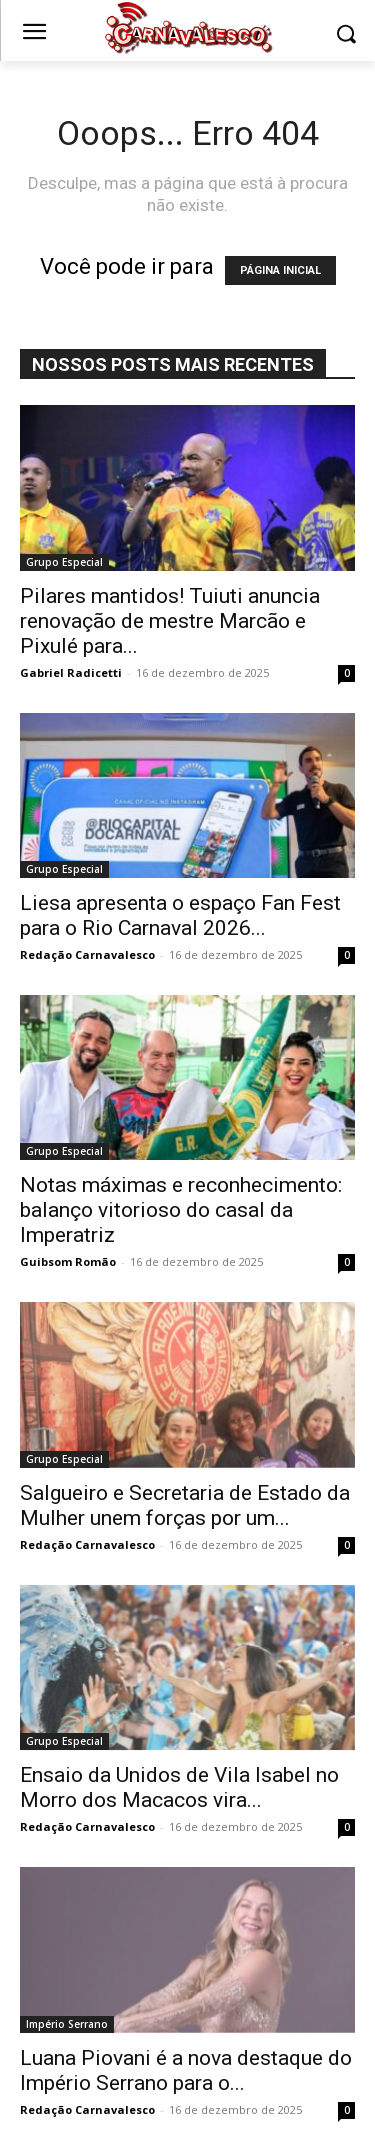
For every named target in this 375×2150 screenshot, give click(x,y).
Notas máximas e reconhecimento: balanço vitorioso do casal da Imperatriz (181, 1210)
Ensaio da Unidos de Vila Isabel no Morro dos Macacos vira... (179, 1787)
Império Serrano (67, 2024)
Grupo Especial (64, 562)
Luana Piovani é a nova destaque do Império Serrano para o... (186, 2070)
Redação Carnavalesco (87, 954)
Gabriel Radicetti (71, 672)
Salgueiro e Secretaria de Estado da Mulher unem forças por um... (185, 1505)
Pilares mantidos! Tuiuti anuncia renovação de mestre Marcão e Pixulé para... (170, 621)
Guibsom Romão (68, 1261)
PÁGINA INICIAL (280, 270)
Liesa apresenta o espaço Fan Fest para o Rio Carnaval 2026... (180, 915)
